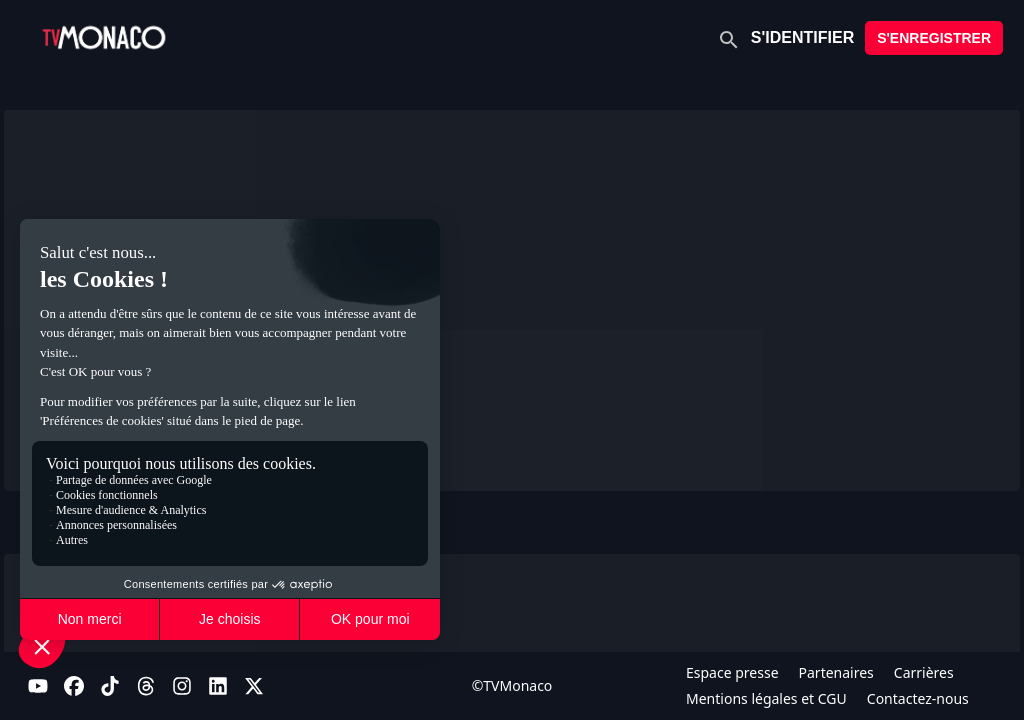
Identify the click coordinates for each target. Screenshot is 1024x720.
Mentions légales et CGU (766, 698)
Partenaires (836, 672)
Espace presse (732, 672)
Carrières (924, 672)
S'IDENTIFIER (802, 37)
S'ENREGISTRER (934, 38)
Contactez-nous (918, 698)
